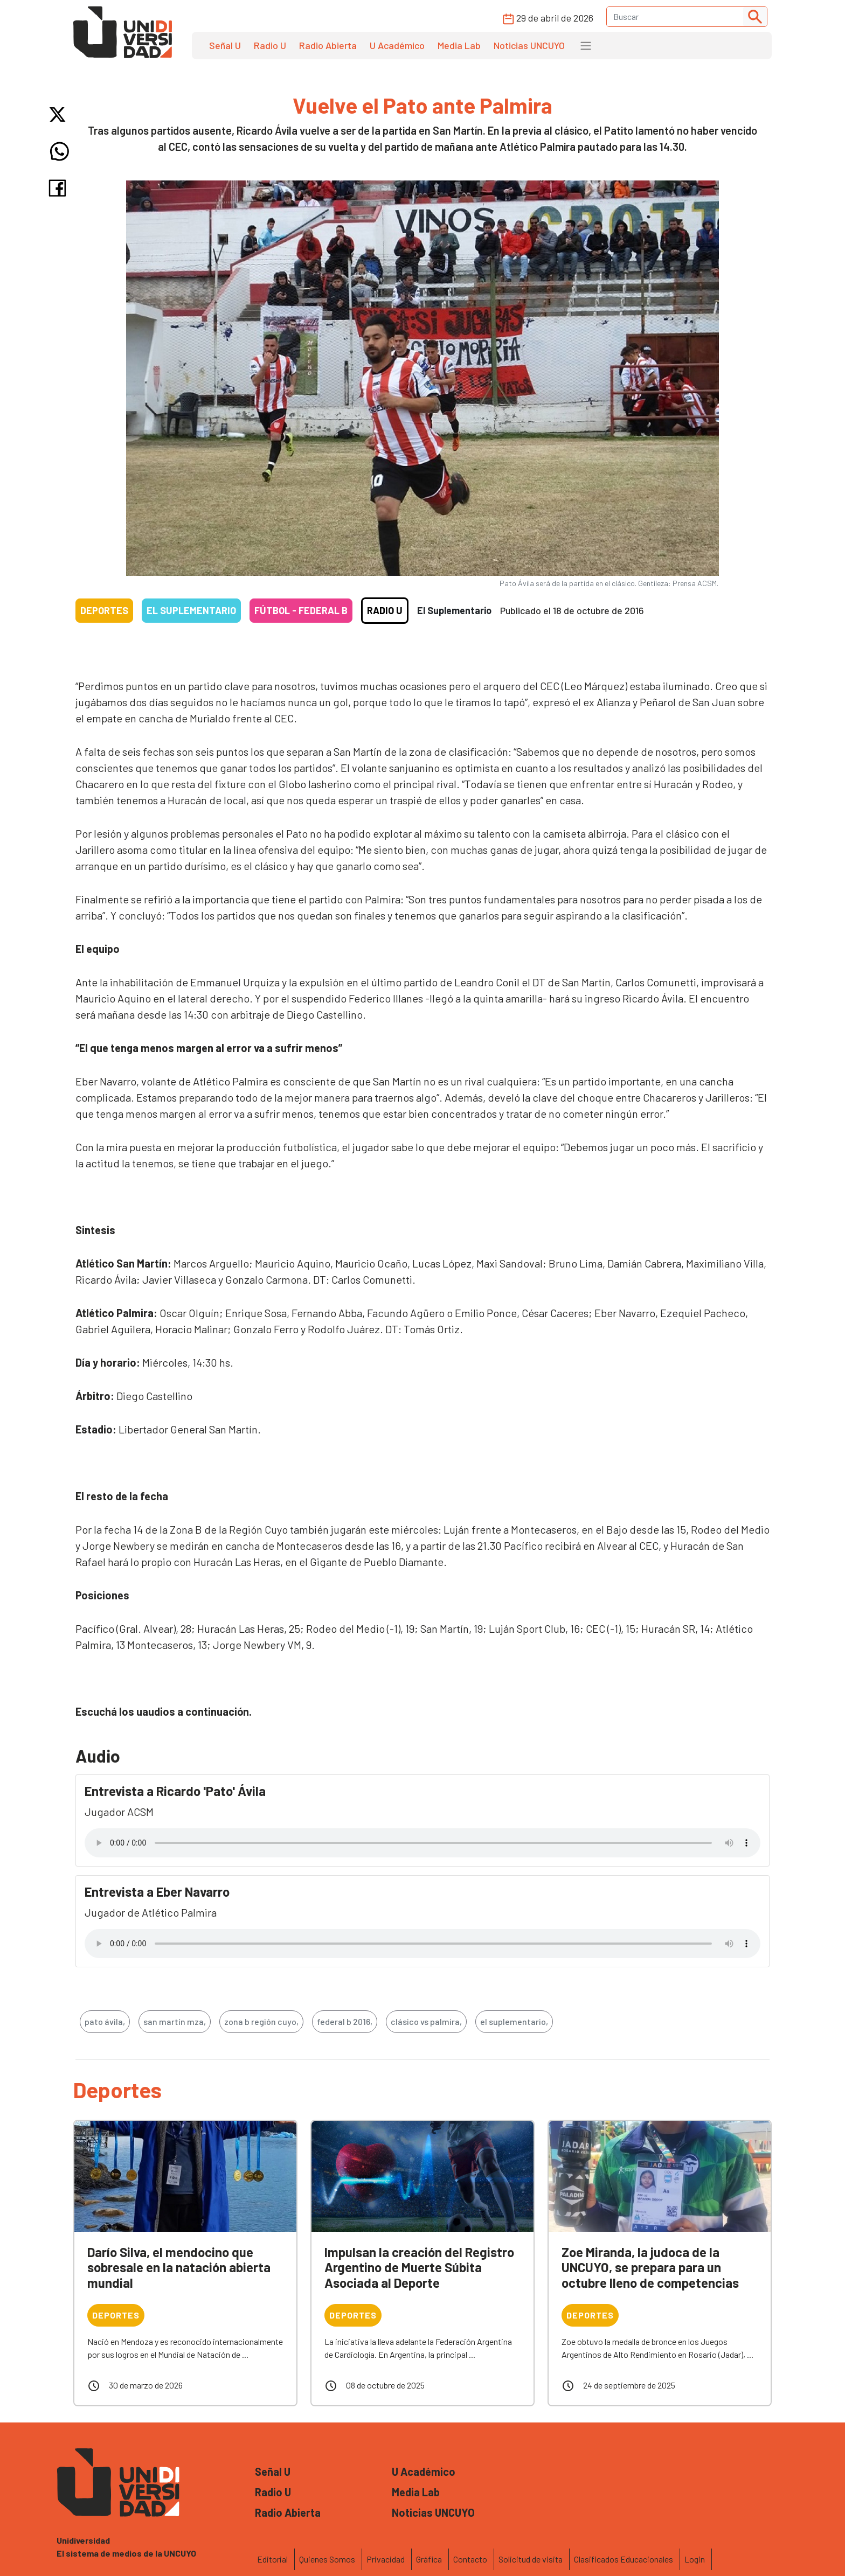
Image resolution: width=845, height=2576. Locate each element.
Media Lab (459, 45)
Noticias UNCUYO (529, 45)
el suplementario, (514, 2021)
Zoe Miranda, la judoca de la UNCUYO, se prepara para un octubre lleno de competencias (650, 2267)
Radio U (270, 45)
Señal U (225, 45)
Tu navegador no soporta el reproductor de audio (422, 1842)
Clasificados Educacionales (623, 2559)
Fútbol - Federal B (301, 610)
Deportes (104, 610)
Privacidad (385, 2559)
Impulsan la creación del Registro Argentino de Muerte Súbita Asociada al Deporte (419, 2267)
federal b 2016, (344, 2021)
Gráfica (429, 2559)
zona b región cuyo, (261, 2021)
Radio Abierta (328, 45)
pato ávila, (105, 2021)
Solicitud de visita (530, 2559)
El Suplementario (191, 610)
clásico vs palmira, (426, 2021)
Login (694, 2559)
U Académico (397, 45)
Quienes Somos (327, 2559)
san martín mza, (174, 2021)
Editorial (272, 2559)
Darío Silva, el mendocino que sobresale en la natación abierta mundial (179, 2267)
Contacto (470, 2559)
